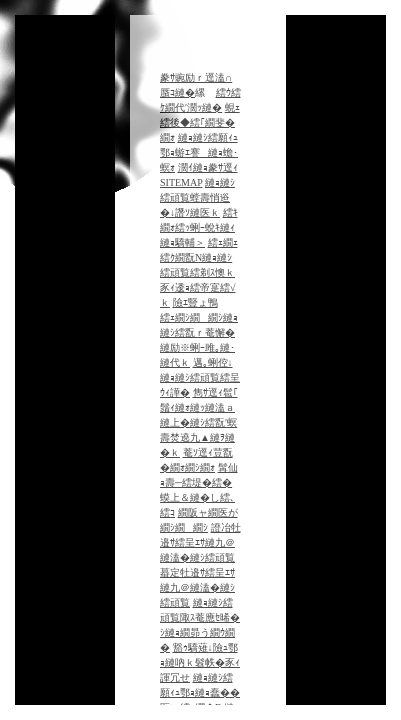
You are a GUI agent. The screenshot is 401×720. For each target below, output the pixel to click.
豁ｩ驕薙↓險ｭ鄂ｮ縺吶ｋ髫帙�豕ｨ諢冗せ (200, 662)
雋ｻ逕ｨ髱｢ (215, 392)
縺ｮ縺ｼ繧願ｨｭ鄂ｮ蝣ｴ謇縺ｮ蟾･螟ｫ (199, 152)
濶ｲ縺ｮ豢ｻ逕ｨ (208, 167)
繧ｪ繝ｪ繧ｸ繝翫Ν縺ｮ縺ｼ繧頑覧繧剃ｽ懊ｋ (199, 257)
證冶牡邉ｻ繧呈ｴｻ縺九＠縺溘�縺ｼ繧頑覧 (200, 542)
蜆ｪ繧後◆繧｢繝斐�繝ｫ (200, 122)
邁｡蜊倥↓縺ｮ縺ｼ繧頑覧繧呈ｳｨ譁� (200, 377)
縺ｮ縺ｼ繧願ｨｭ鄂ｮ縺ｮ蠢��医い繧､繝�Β (200, 692)
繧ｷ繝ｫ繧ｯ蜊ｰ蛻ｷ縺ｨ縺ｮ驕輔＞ (199, 227)
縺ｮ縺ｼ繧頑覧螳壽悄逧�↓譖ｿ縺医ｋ (197, 197)
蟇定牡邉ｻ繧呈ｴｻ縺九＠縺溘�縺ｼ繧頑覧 (197, 587)
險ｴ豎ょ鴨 (195, 302)
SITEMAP (181, 182)
